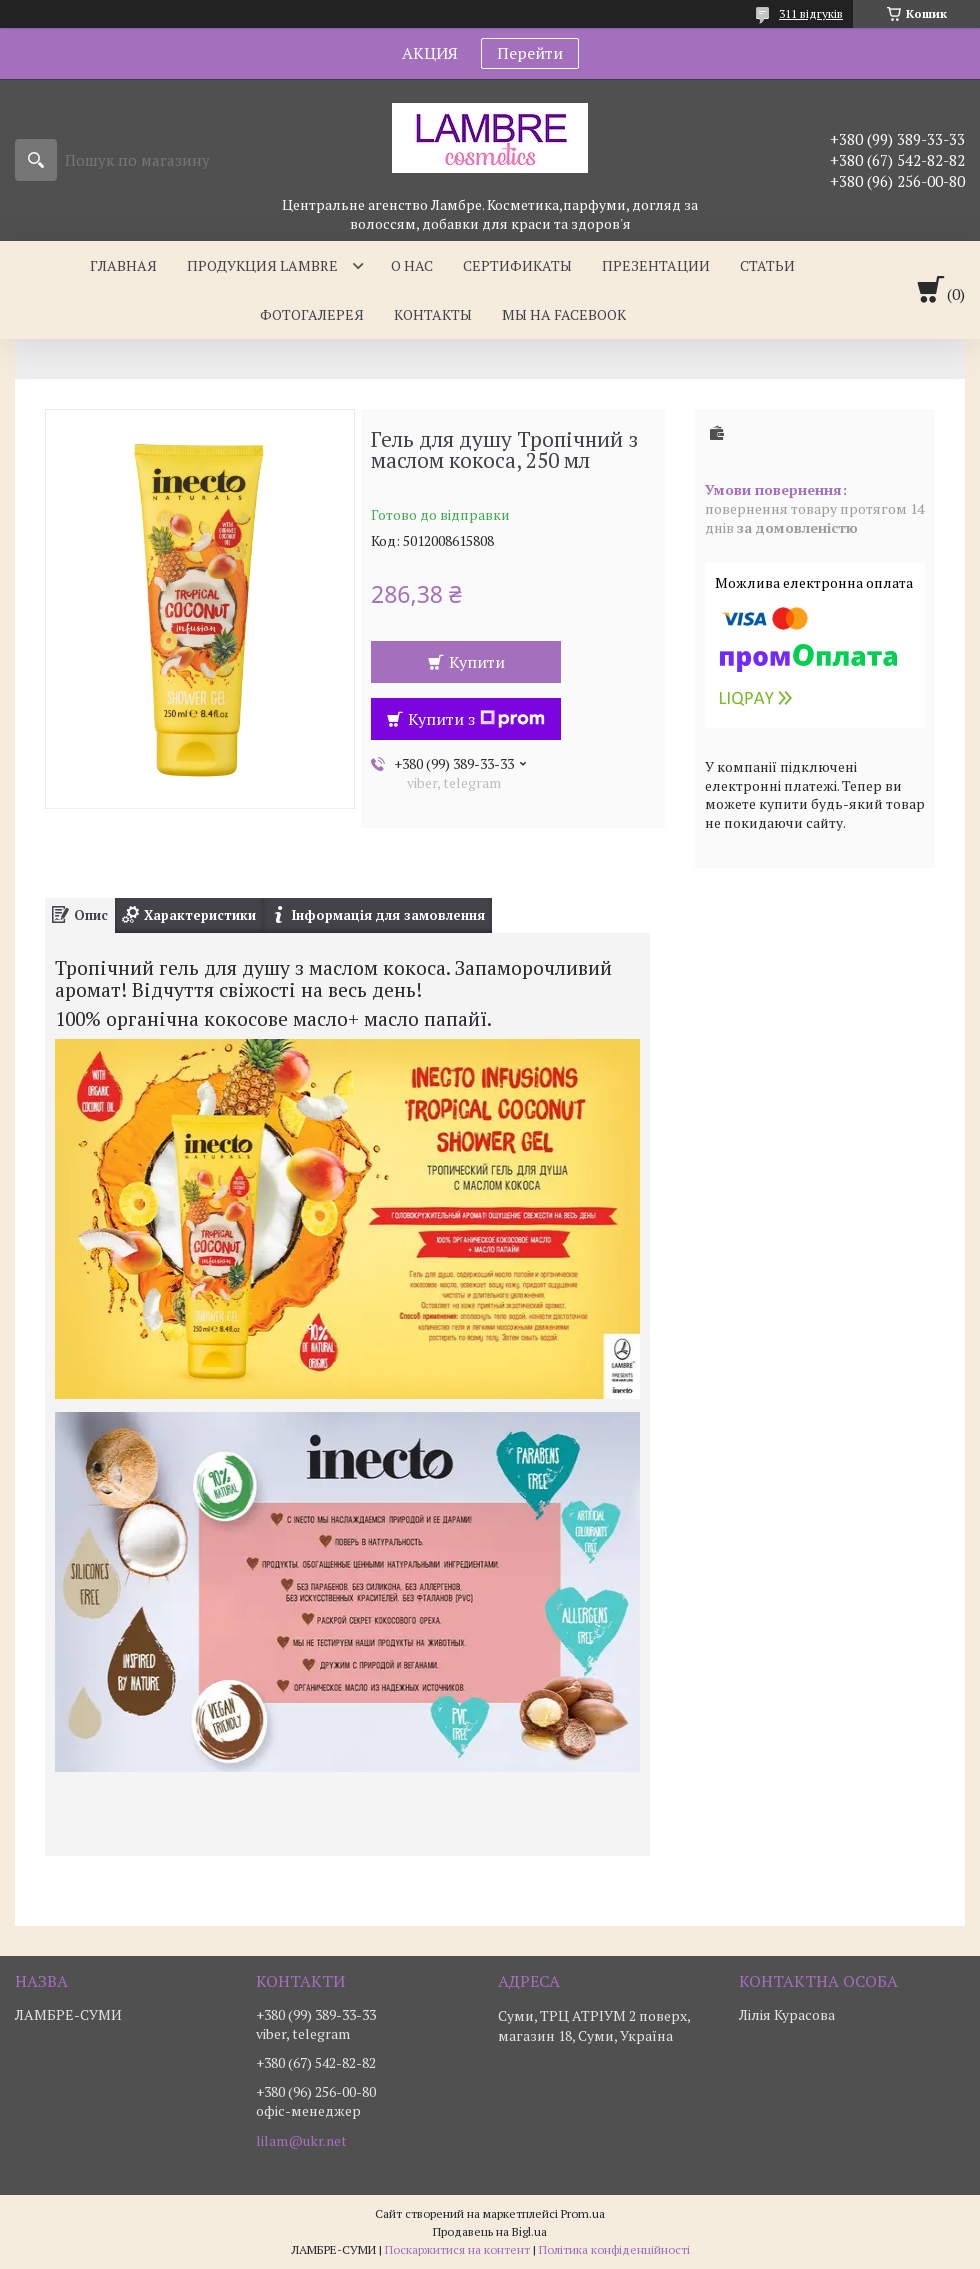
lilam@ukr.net (301, 2141)
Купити (477, 662)
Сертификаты (517, 265)
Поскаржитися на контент (457, 2249)
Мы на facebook (564, 314)
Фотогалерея (312, 314)
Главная (123, 265)
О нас (412, 265)
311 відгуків (811, 13)
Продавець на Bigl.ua (490, 2231)
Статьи (767, 265)
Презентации (656, 265)
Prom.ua (583, 2213)
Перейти (530, 53)
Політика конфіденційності (614, 2249)
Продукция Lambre (262, 265)
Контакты (433, 314)
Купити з (476, 719)
